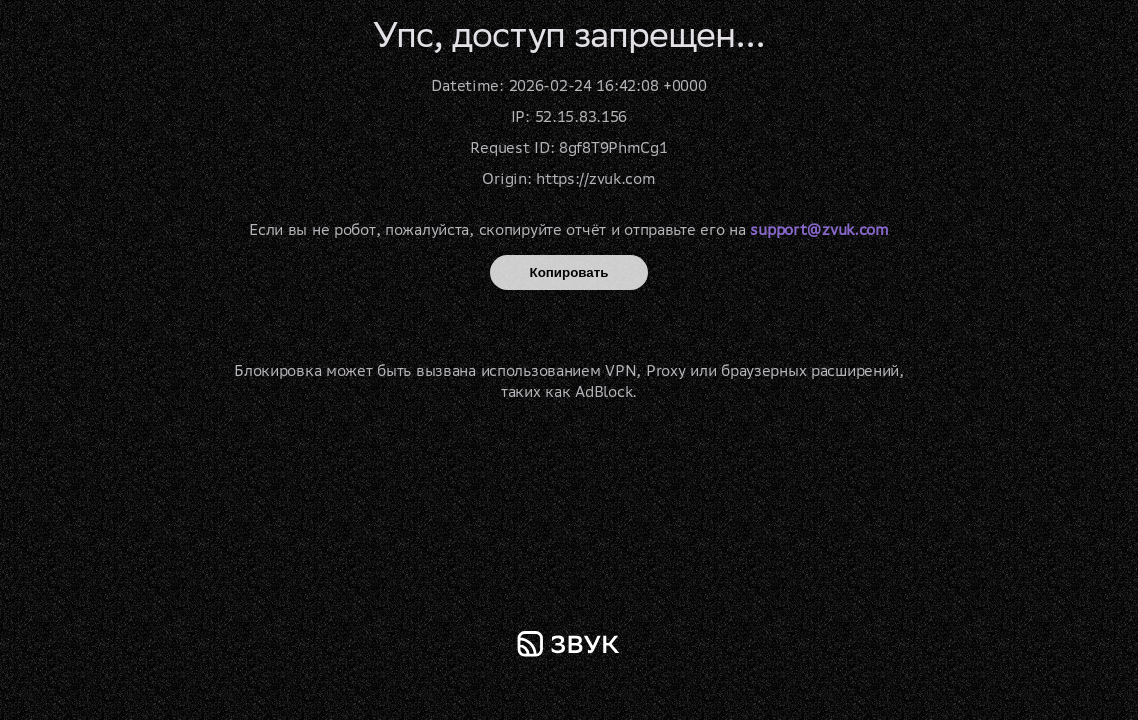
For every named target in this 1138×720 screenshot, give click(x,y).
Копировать (569, 272)
